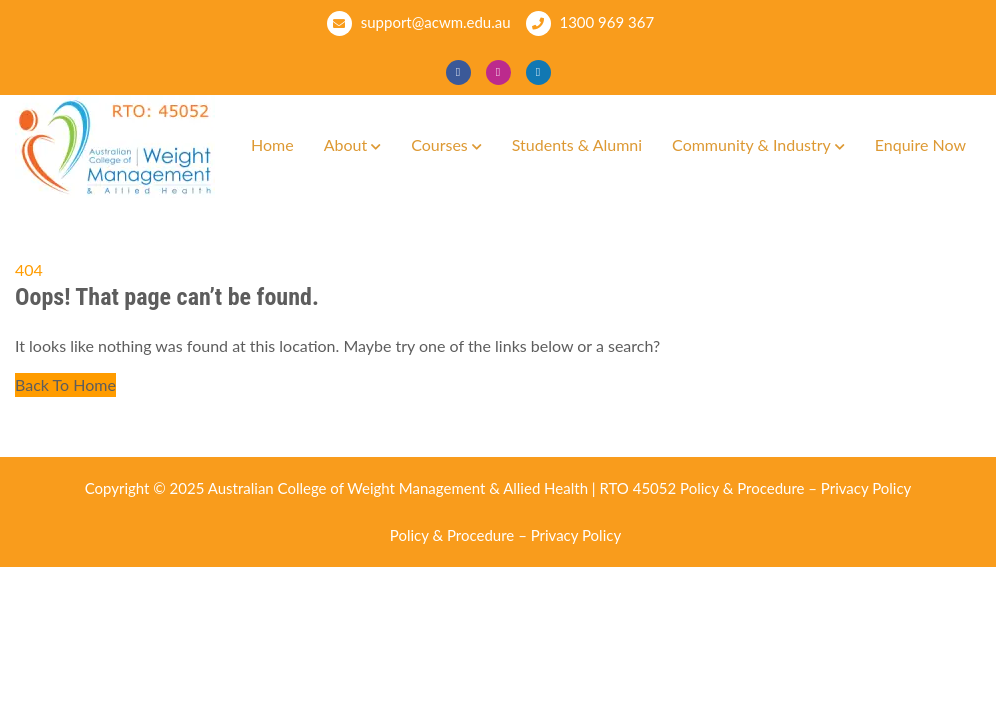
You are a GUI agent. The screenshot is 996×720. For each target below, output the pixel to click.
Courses (439, 144)
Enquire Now (920, 144)
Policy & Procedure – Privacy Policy (795, 488)
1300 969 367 (590, 23)
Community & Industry (751, 144)
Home (272, 144)
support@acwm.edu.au (419, 23)
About (346, 144)
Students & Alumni (577, 144)
